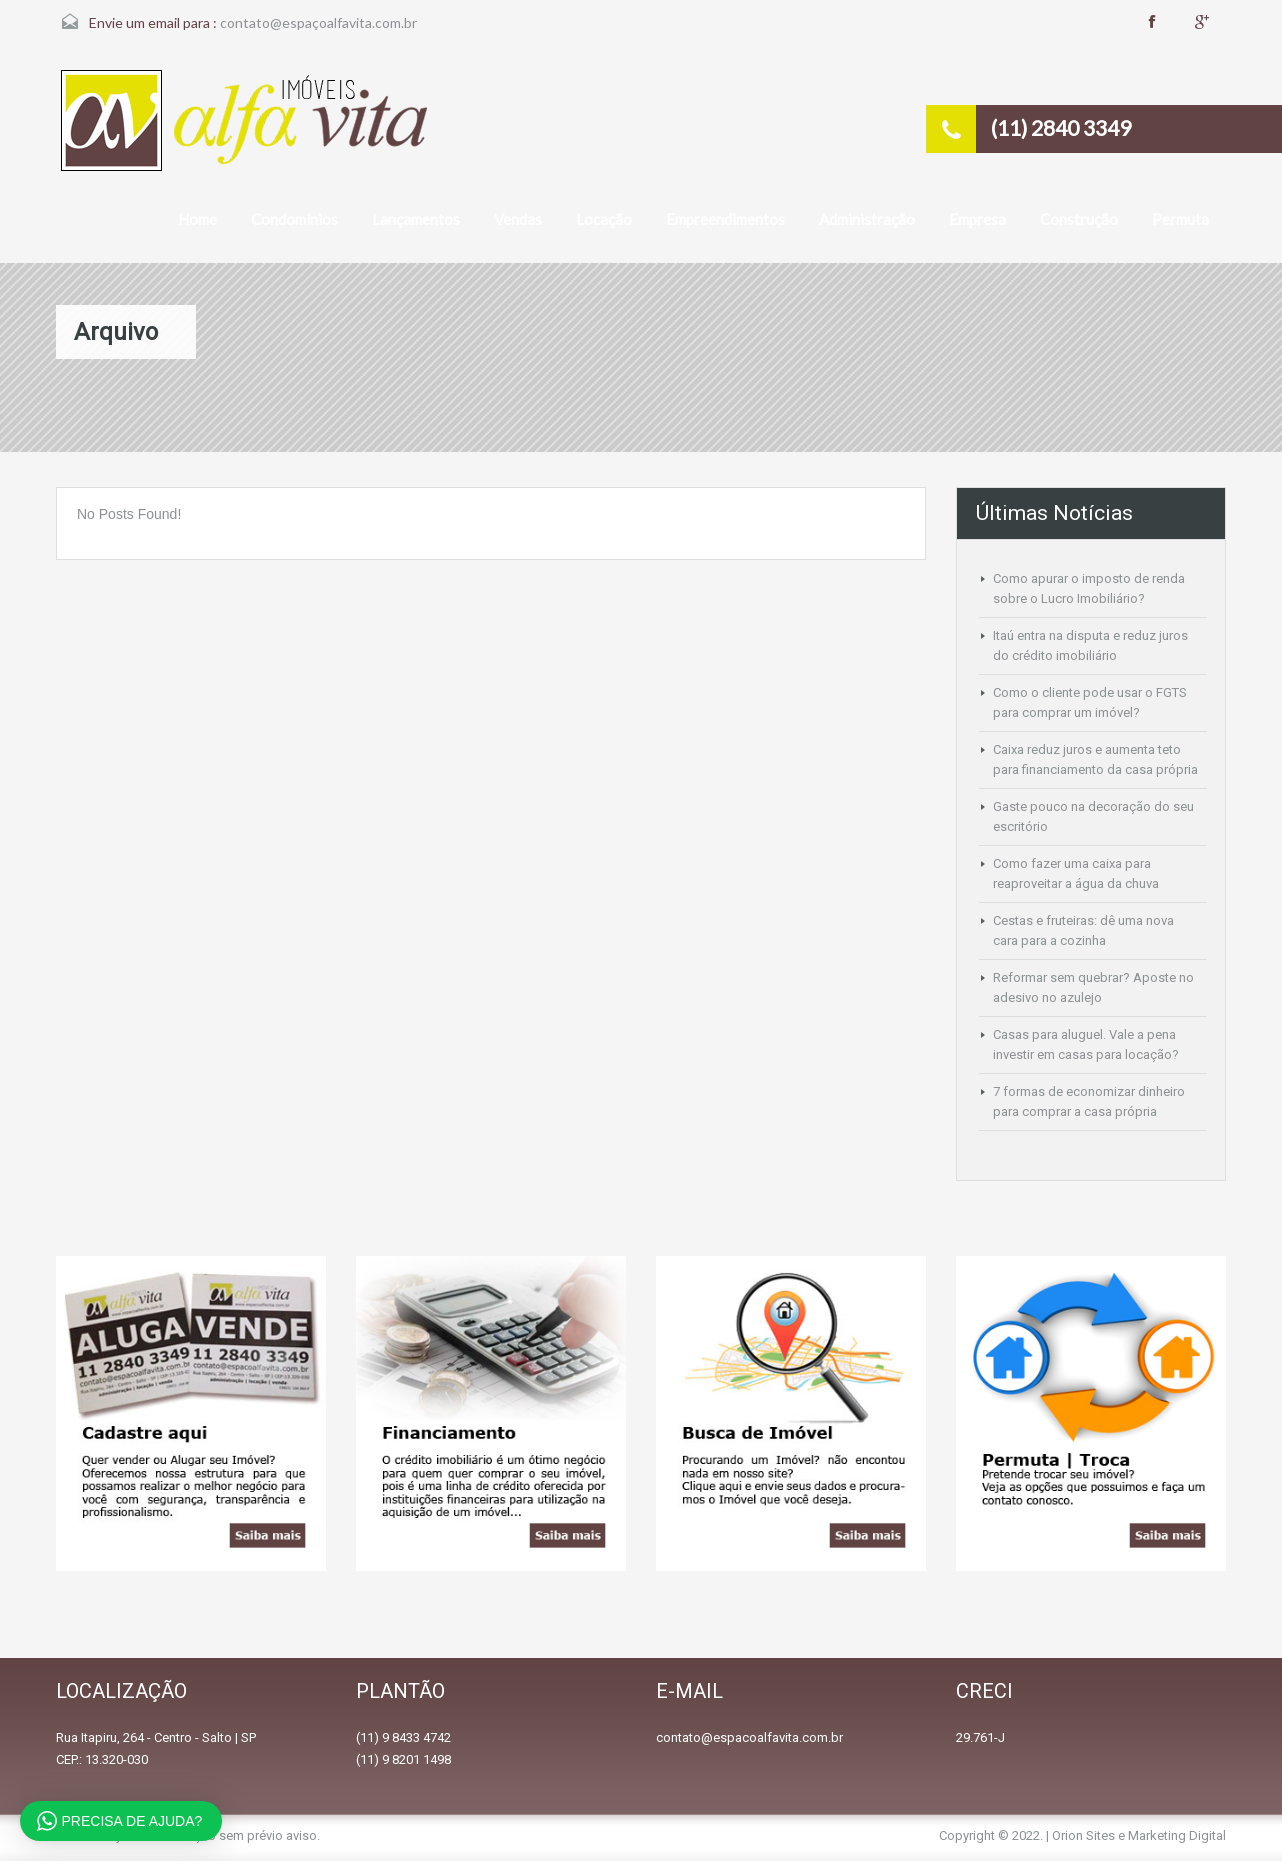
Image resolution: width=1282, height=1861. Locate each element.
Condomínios (294, 219)
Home (197, 219)
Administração (867, 219)
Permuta (1180, 219)
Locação (604, 219)
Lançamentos (416, 219)
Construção (1079, 219)
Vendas (518, 219)
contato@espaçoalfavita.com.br (318, 22)
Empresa (977, 219)
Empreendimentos (725, 219)
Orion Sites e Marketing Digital (1139, 1835)
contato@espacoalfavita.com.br (749, 1737)
